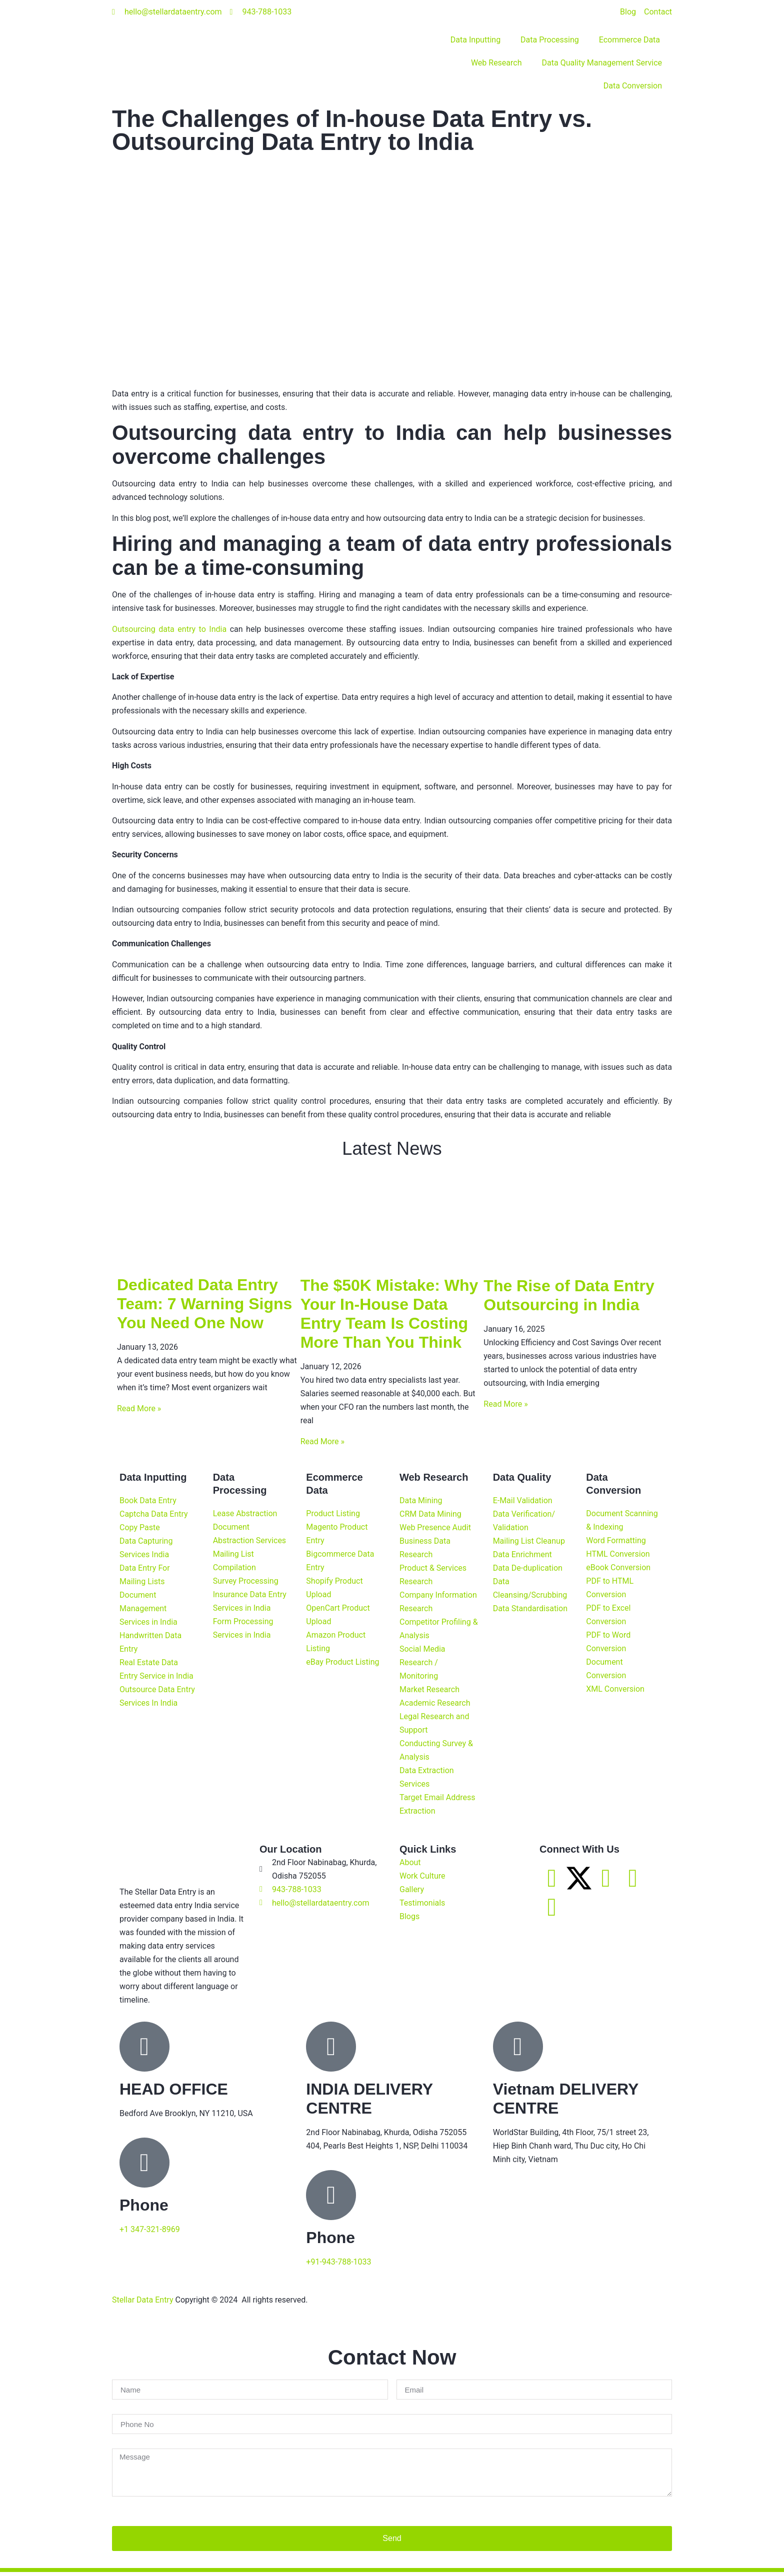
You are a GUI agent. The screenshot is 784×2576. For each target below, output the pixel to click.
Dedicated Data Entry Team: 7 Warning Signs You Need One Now (204, 1308)
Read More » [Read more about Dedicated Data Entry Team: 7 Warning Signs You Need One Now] (139, 1412)
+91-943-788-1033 (338, 2265)
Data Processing (549, 39)
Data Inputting (475, 39)
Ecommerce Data (630, 39)
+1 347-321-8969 (150, 2233)
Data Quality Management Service (602, 62)
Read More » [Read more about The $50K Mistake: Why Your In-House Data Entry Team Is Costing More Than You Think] (322, 1445)
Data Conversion (633, 85)
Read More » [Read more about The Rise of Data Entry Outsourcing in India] (506, 1407)
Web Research (496, 62)
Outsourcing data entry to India (169, 629)
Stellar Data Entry (143, 2303)
